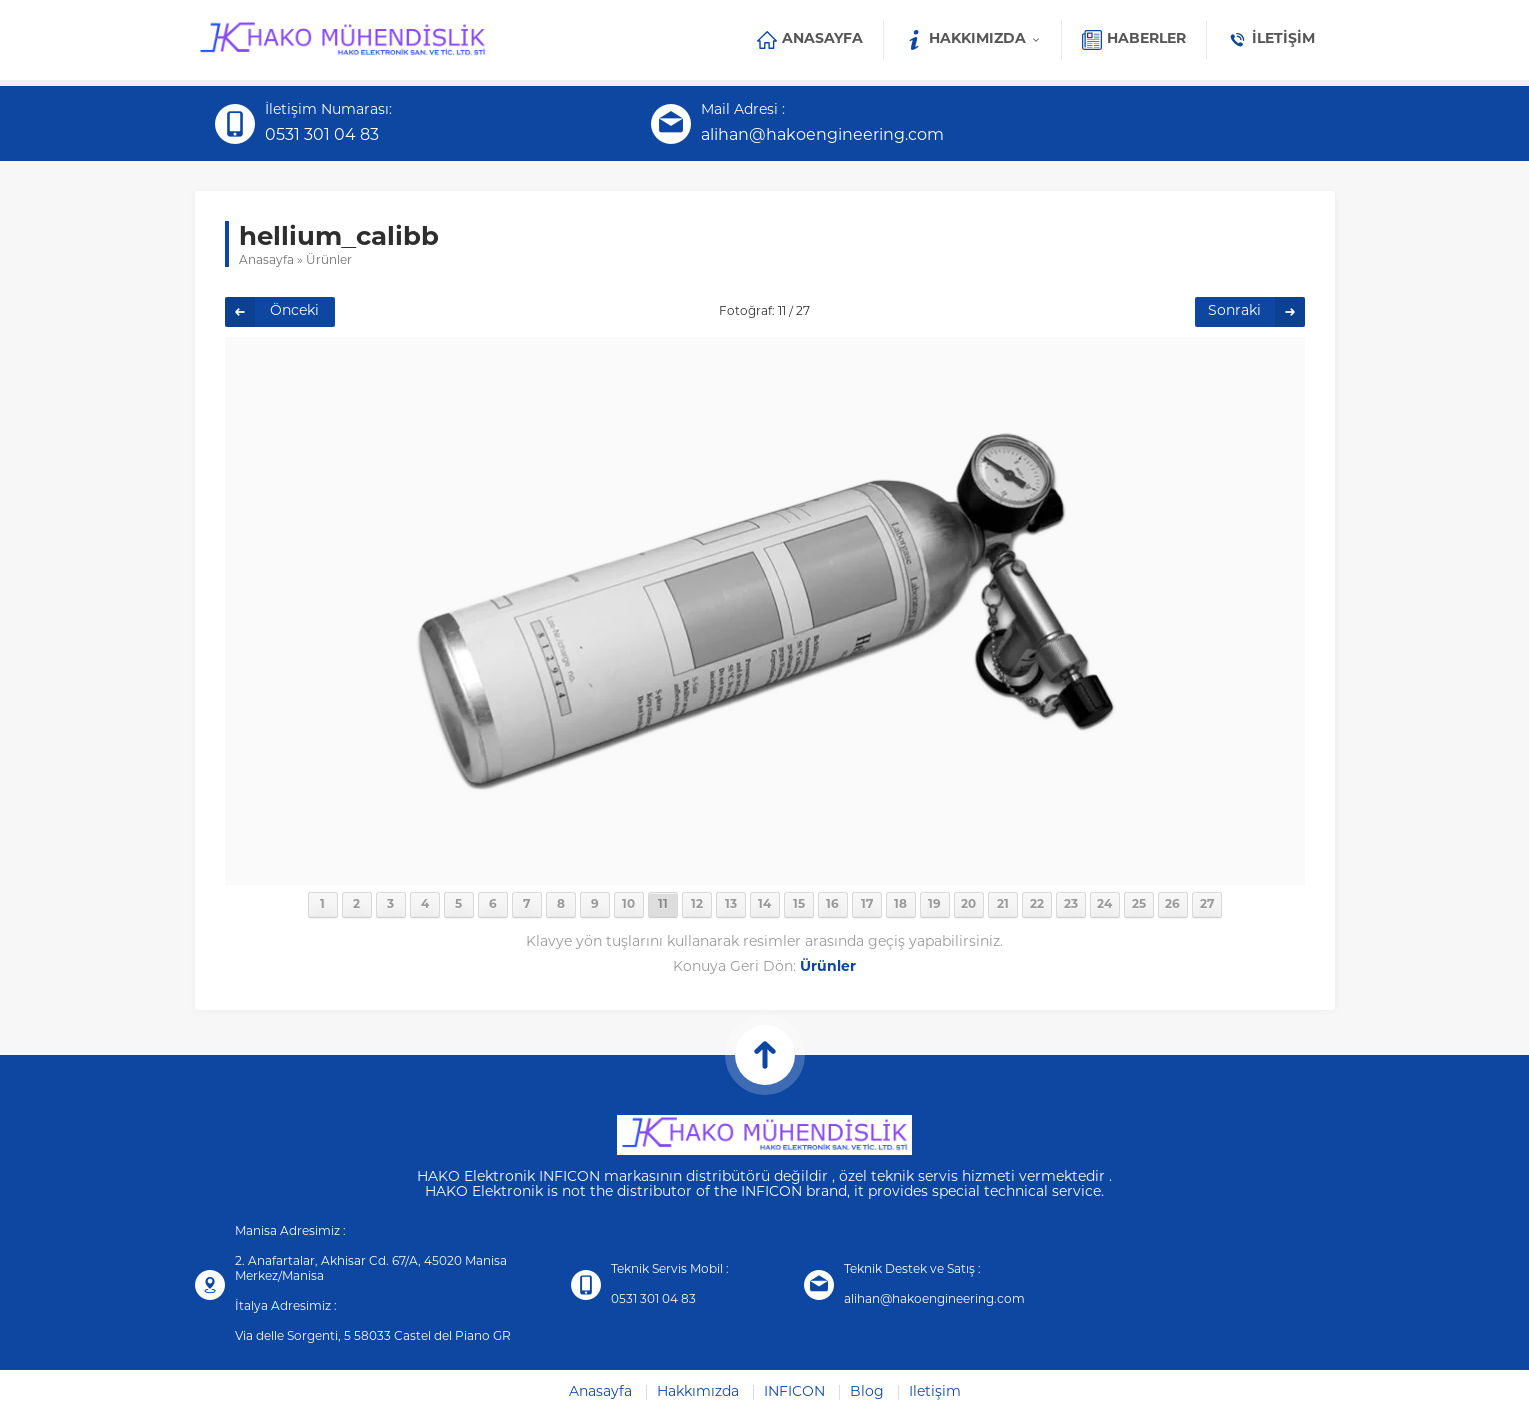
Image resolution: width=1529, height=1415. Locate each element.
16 (832, 905)
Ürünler (329, 261)
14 (764, 905)
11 (663, 905)
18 (900, 905)
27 (1207, 905)
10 (628, 905)
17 (867, 905)
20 (968, 905)
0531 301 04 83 (322, 136)
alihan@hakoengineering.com (822, 136)
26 (1172, 905)
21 (1003, 905)
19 (934, 905)
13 (731, 905)
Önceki (294, 311)
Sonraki (1234, 311)
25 (1139, 905)
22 (1037, 905)
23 (1071, 905)
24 (1104, 905)
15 (799, 905)
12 (697, 905)
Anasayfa (266, 261)
